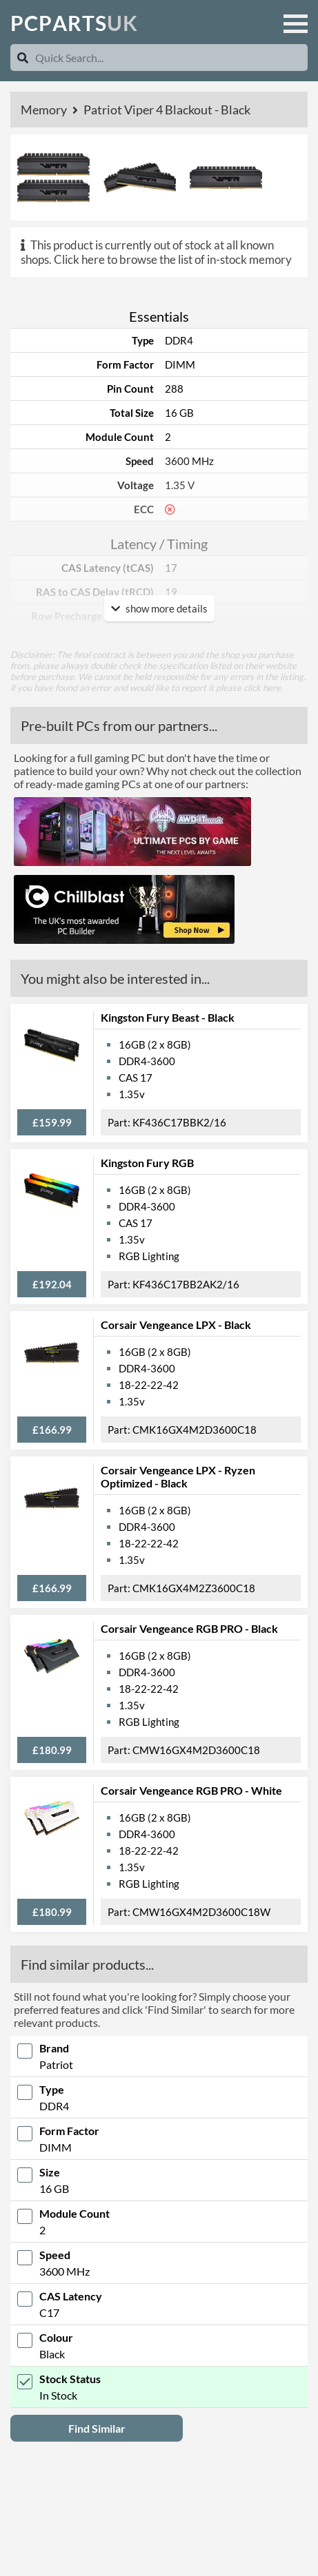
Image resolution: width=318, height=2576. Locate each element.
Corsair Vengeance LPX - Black (176, 1324)
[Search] (22, 57)
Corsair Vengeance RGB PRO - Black (189, 1628)
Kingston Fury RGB (147, 1162)
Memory (45, 109)
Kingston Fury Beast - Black (168, 1017)
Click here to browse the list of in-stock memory (173, 259)
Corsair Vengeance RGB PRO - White (191, 1790)
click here (262, 687)
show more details (159, 608)
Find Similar (97, 2428)
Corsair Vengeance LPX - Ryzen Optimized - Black (178, 1476)
